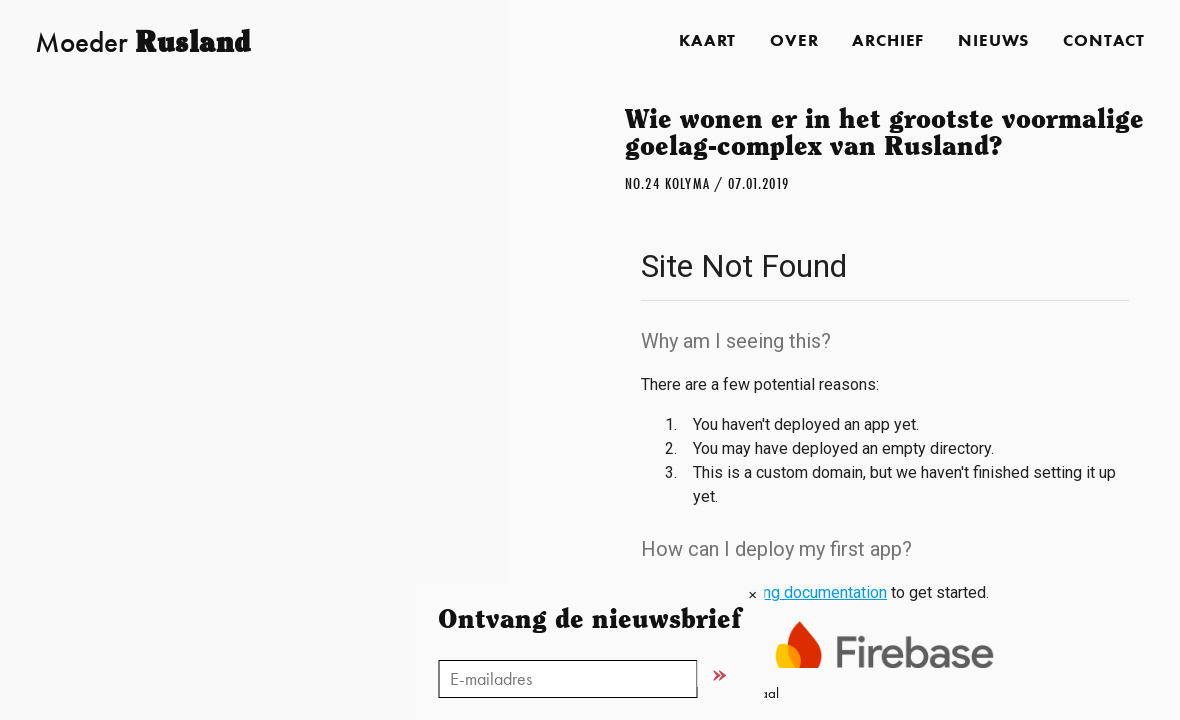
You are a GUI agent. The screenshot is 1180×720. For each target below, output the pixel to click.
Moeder (143, 42)
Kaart (707, 40)
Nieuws (993, 40)
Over (794, 40)
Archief (888, 40)
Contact (1104, 40)
